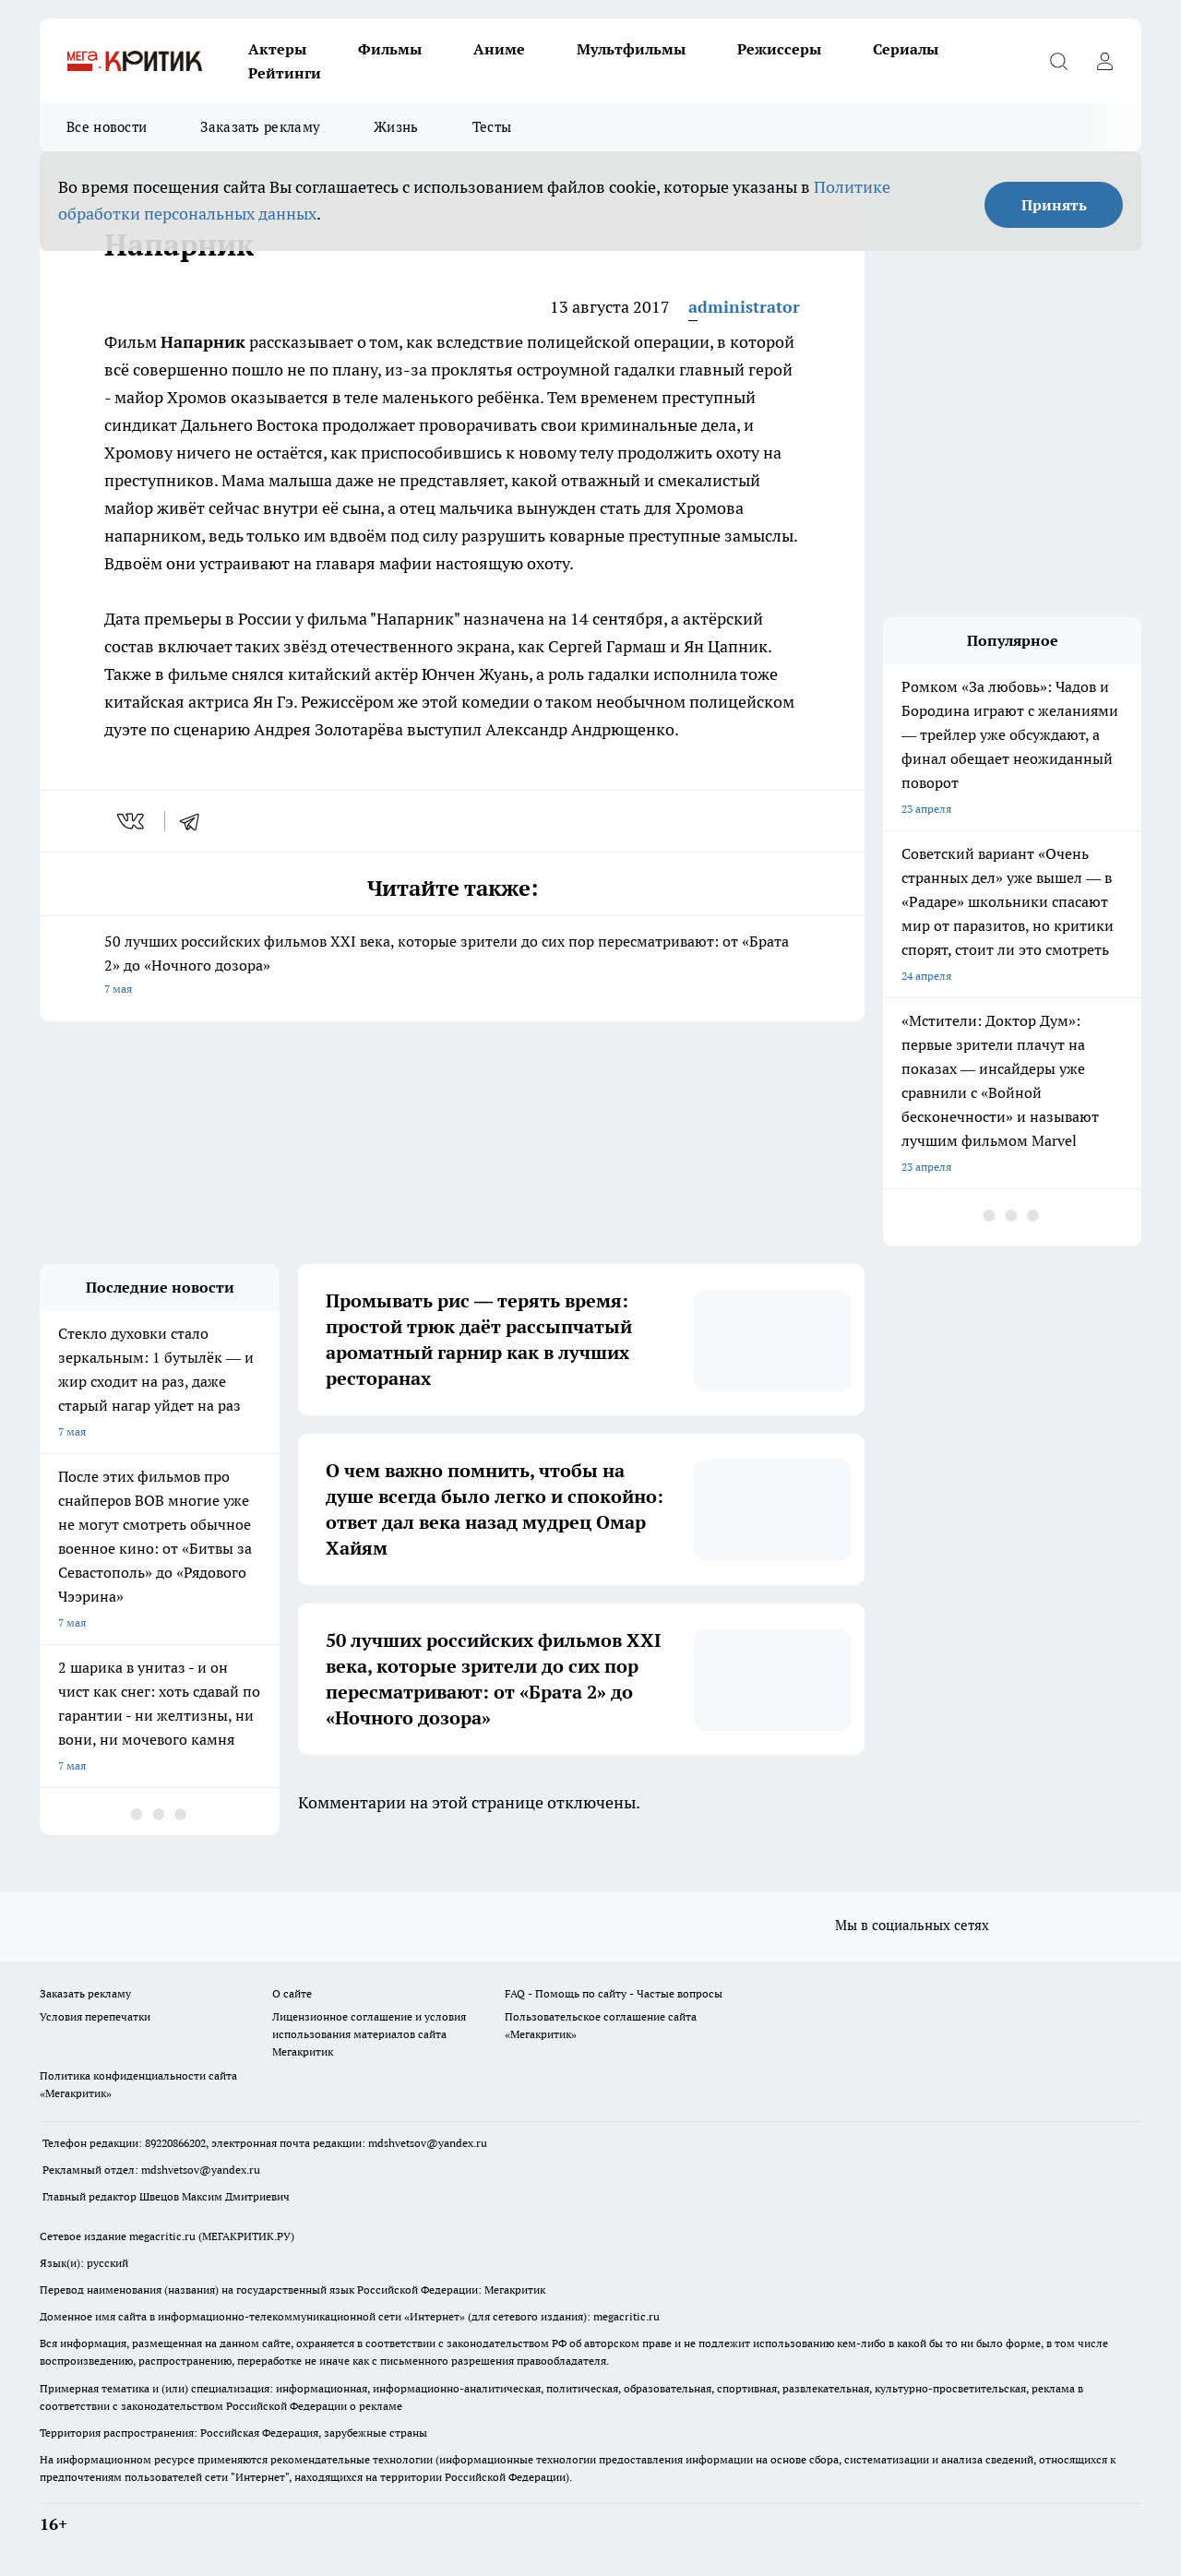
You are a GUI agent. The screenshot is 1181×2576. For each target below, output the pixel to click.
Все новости (106, 127)
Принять (1054, 205)
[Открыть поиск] (1058, 60)
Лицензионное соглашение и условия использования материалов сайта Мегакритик (369, 2034)
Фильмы (390, 49)
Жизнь (396, 127)
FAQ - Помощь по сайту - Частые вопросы (613, 1993)
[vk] (132, 821)
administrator (744, 306)
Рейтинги (284, 73)
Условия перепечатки (95, 2016)
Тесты (492, 127)
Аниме (499, 49)
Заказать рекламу (260, 127)
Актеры (277, 49)
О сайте (292, 1993)
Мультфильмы (631, 49)
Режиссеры (779, 49)
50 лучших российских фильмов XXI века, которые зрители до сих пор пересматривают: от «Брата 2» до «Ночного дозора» (452, 966)
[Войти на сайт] (1104, 60)
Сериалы (905, 49)
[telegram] (195, 821)
